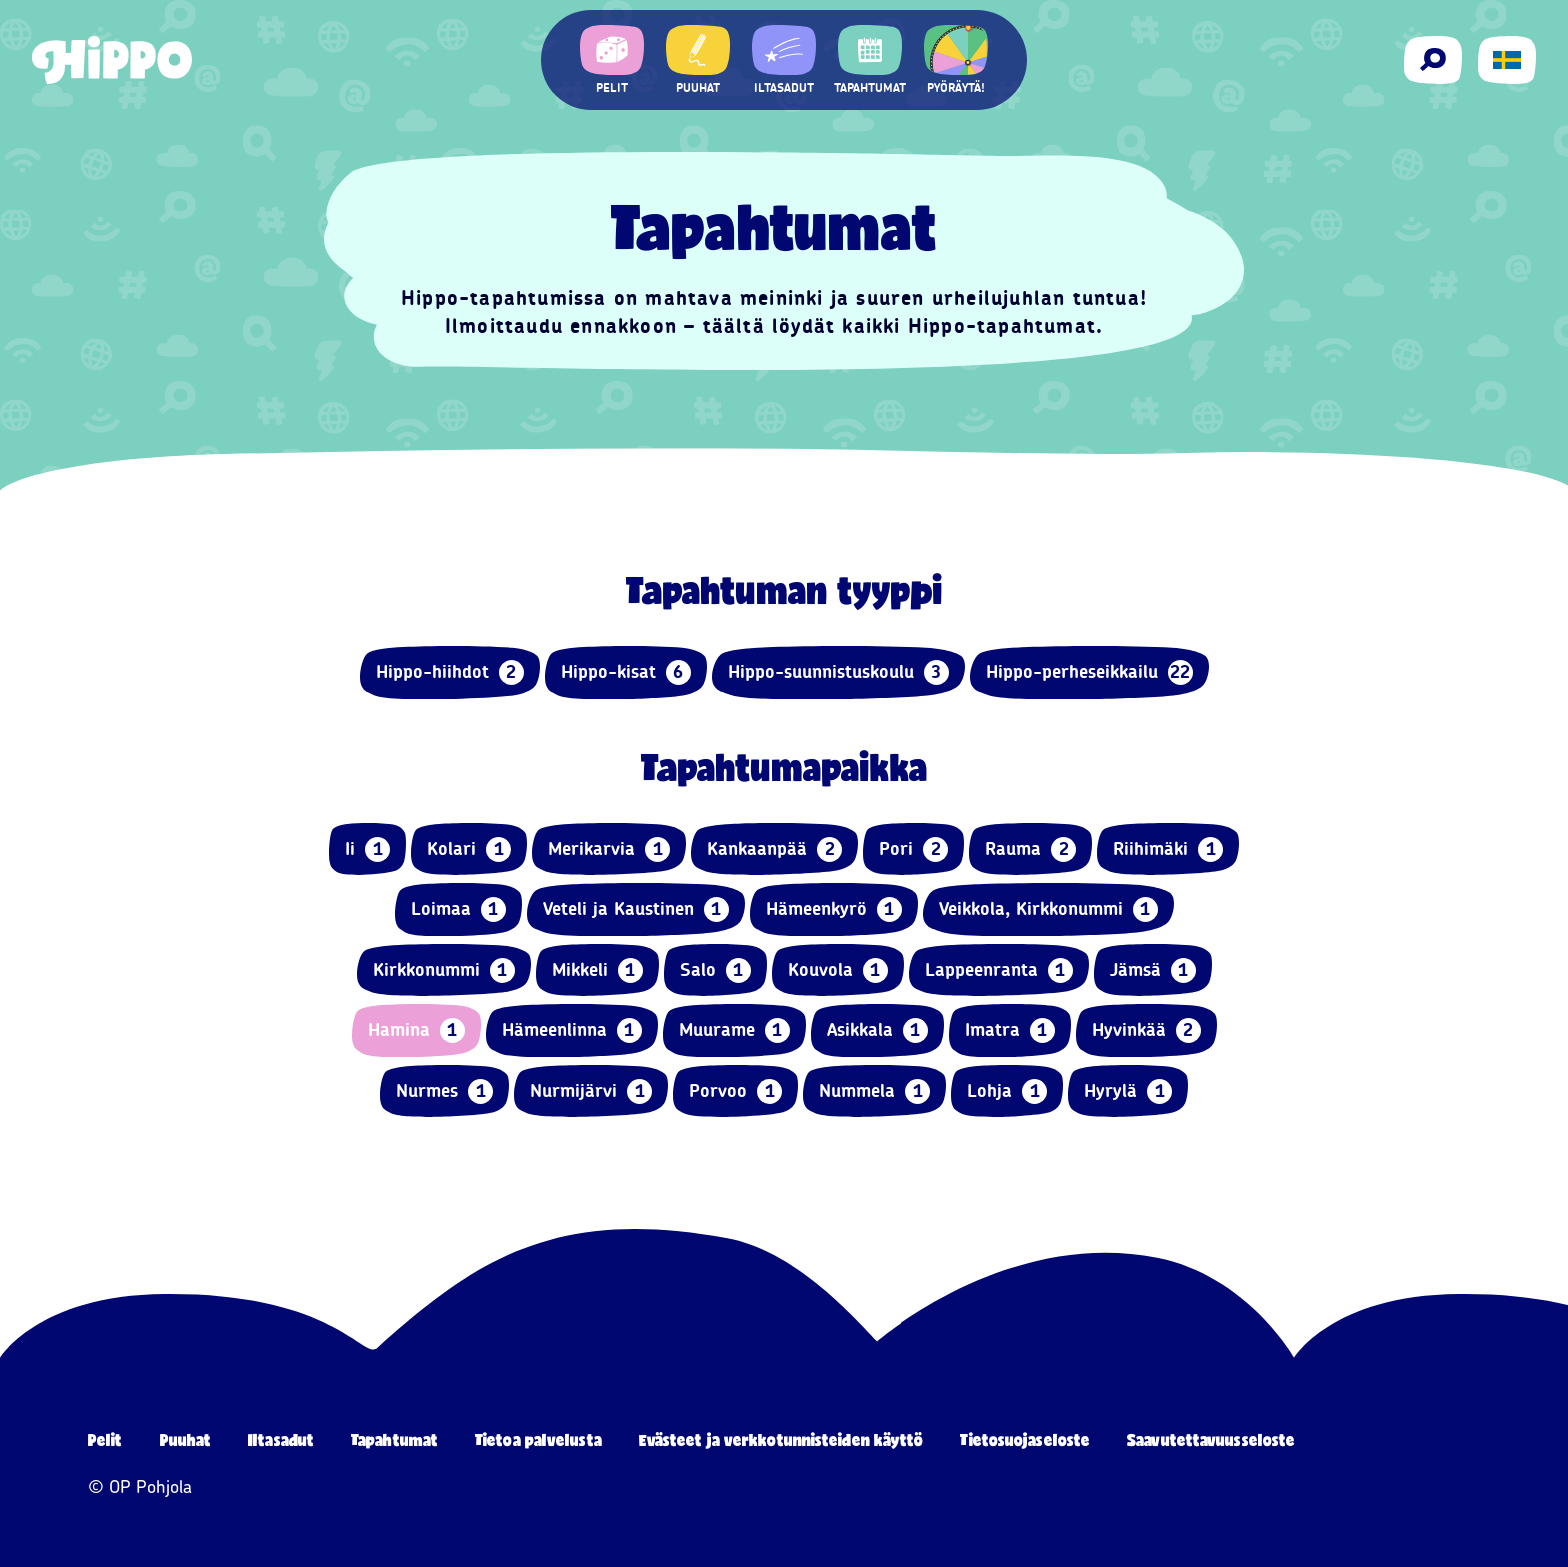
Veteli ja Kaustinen (636, 909)
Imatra (1010, 1030)
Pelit (105, 1439)
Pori (913, 849)
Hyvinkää (1146, 1030)
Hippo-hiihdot (450, 672)
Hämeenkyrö (834, 909)
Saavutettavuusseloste (1211, 1439)
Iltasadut (281, 1439)
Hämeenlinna (572, 1030)
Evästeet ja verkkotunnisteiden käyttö (781, 1439)
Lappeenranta (999, 970)
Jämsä (1153, 970)
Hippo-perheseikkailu (1089, 672)
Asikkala (877, 1030)
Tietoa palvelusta (538, 1439)
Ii (367, 849)
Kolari (469, 849)
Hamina (416, 1030)
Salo (715, 970)
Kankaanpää (774, 849)
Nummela (874, 1091)
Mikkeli (597, 970)
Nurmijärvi (591, 1091)
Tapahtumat (394, 1439)
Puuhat (186, 1439)
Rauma (1030, 849)
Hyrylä (1128, 1091)
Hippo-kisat (626, 672)
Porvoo (735, 1091)
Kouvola (838, 970)
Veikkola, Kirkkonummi (1048, 909)
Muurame (734, 1030)
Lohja (1007, 1091)
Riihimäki (1168, 849)
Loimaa (458, 909)
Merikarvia (609, 849)
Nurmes (444, 1091)
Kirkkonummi (444, 970)
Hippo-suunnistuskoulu (838, 672)
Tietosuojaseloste (1025, 1439)
